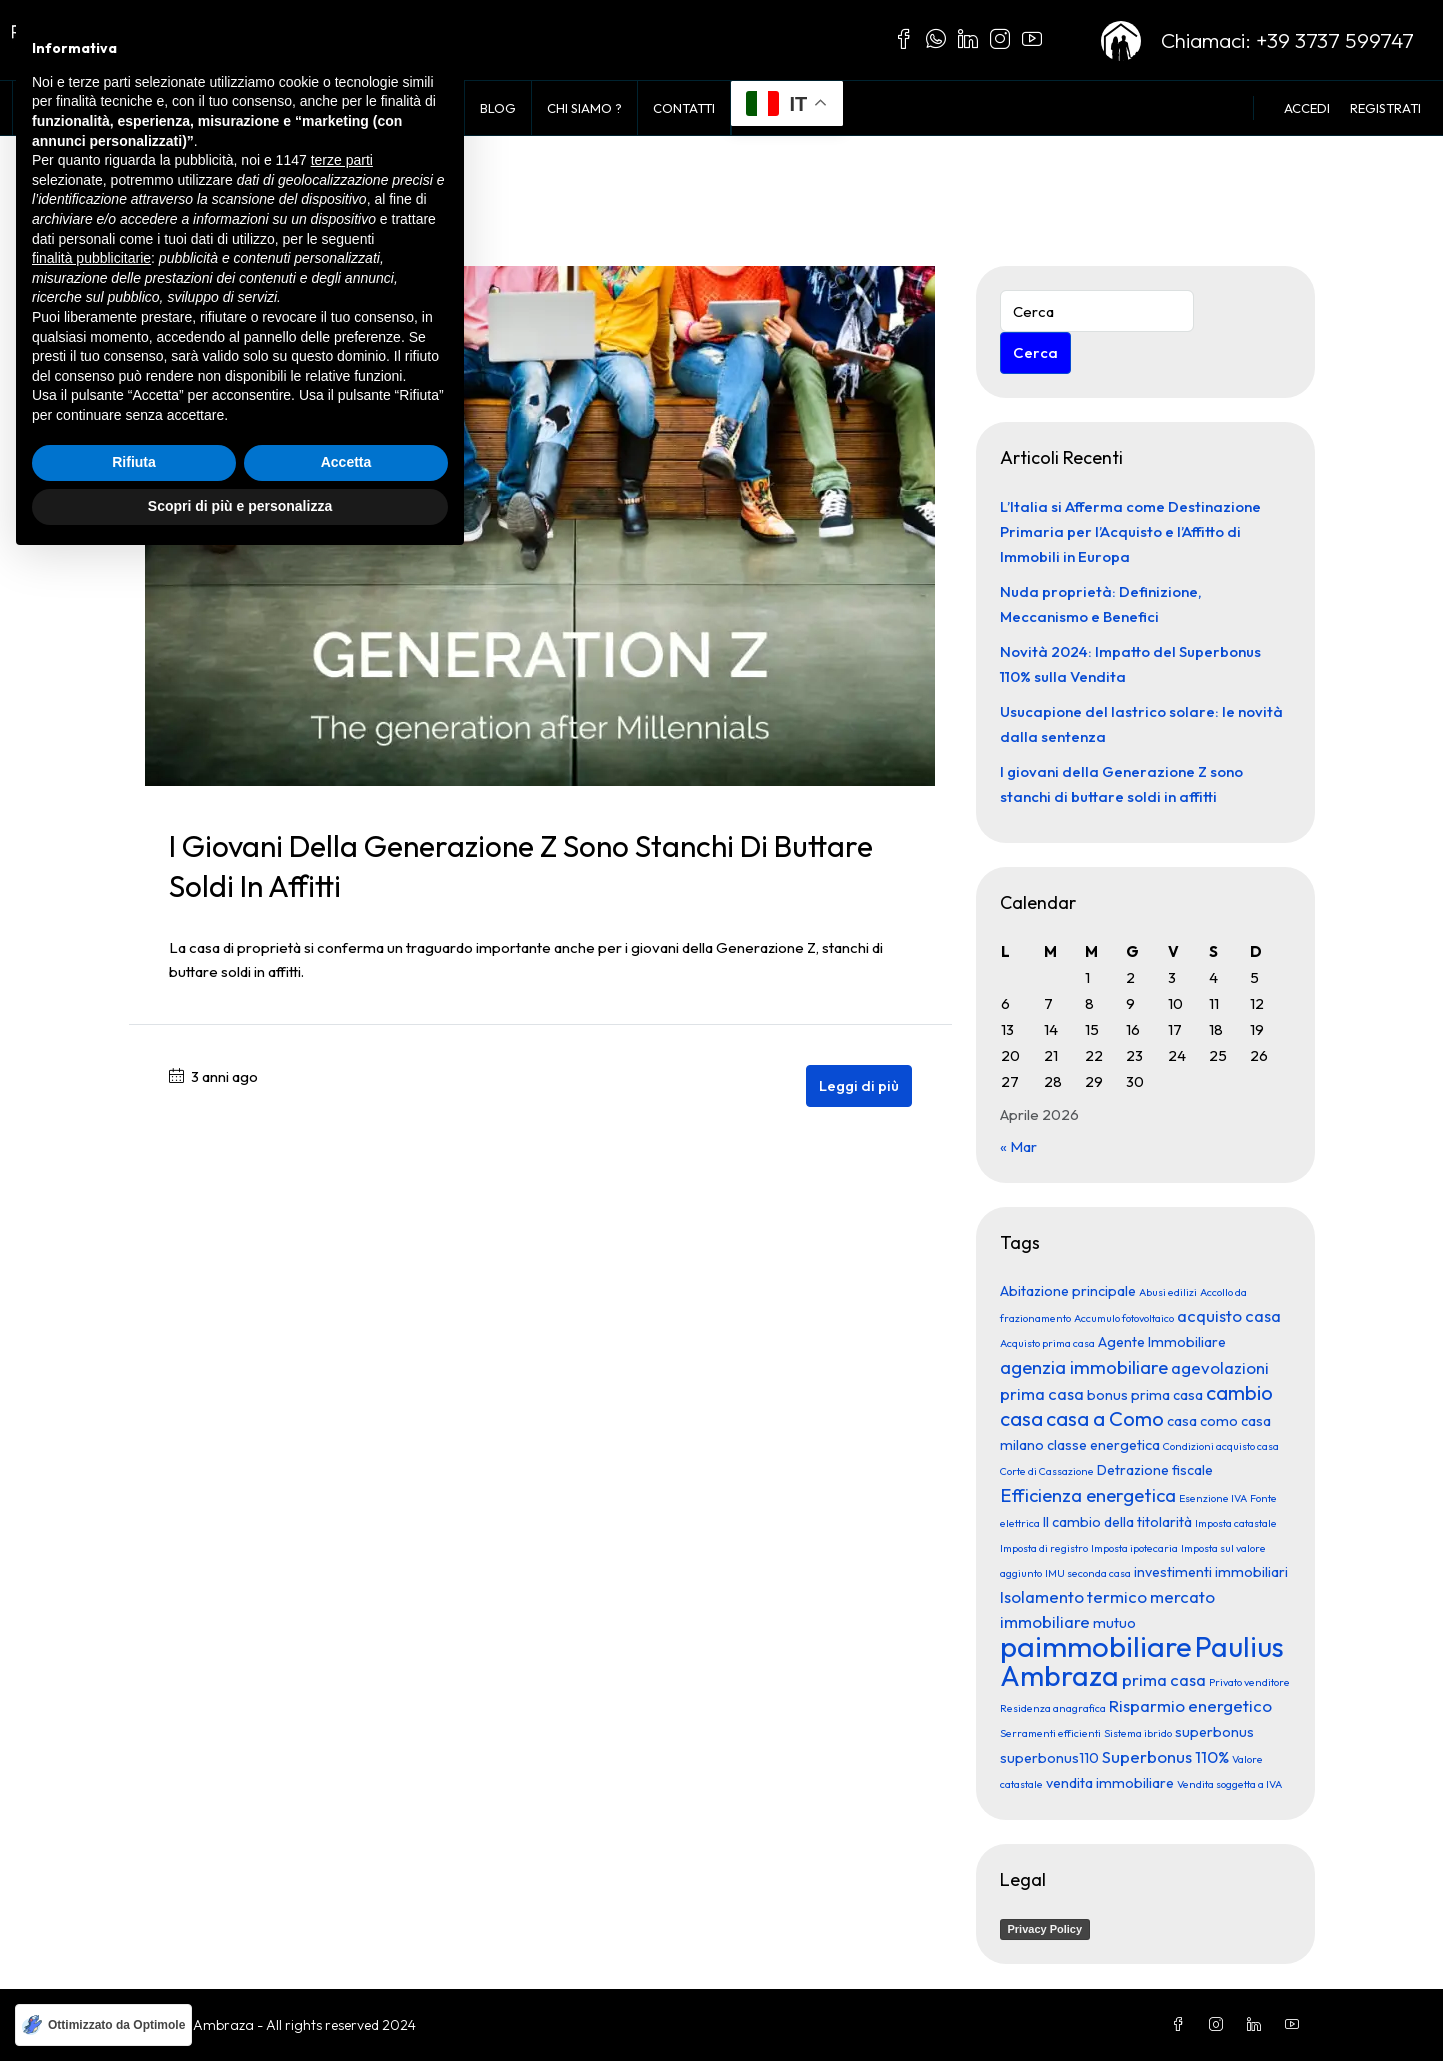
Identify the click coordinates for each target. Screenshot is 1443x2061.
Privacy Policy (1045, 1929)
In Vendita (131, 108)
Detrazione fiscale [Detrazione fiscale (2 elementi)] (1155, 1470)
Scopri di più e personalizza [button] (240, 2006)
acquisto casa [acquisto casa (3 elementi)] (1229, 1315)
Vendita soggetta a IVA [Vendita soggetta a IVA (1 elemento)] (1229, 1784)
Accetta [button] (346, 1963)
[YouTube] (1296, 2025)
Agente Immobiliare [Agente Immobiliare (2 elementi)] (1162, 1342)
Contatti (684, 108)
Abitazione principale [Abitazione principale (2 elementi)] (1068, 1291)
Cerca (1035, 352)
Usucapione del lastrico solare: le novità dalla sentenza (1141, 724)
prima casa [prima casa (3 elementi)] (1164, 1679)
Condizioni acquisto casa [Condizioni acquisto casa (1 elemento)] (1221, 1446)
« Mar (1018, 1146)
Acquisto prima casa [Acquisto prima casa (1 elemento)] (1047, 1343)
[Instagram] (1220, 2025)
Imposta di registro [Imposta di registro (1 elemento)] (1044, 1548)
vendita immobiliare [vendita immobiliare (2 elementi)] (1110, 1783)
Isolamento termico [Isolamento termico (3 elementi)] (1073, 1596)
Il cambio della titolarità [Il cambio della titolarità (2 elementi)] (1117, 1522)
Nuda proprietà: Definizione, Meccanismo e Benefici (1101, 604)
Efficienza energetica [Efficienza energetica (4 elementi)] (1088, 1495)
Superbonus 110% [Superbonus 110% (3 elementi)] (1165, 1756)
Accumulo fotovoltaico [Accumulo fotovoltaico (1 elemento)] (1124, 1318)
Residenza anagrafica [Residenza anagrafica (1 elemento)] (1053, 1708)
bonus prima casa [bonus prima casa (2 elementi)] (1145, 1395)
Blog (498, 108)
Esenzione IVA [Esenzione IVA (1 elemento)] (1213, 1498)
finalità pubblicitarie (91, 1758)
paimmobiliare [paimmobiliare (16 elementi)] (1096, 1646)
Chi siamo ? (584, 108)
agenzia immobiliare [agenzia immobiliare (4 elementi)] (1084, 1367)
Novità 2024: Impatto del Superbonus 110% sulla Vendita (1130, 664)
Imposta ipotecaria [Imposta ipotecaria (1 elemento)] (1134, 1548)
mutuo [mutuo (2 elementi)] (1114, 1623)
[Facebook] (1182, 2025)
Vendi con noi (401, 108)
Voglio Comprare (259, 108)
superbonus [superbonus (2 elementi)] (1214, 1732)
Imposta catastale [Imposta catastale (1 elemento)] (1236, 1523)
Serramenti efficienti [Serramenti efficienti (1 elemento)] (1050, 1733)
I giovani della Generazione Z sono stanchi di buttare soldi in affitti (1121, 784)
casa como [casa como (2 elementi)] (1202, 1421)
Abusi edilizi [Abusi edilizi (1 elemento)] (1168, 1292)
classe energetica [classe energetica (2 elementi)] (1103, 1445)
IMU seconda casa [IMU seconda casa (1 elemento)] (1088, 1573)
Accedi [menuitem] (1307, 108)
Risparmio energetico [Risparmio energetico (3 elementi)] (1190, 1705)
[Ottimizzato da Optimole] (103, 2025)
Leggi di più (859, 1085)
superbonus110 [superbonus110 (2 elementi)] (1049, 1758)
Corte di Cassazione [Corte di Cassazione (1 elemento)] (1047, 1471)
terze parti (342, 1661)
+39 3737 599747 (1335, 40)
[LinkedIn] (1258, 2025)
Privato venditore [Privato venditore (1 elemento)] (1249, 1682)
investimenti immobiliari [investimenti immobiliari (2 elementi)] (1211, 1572)
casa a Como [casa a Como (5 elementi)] (1105, 1418)
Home (47, 108)
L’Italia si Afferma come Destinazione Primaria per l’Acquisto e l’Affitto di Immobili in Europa (1130, 531)
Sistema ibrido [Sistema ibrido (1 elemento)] (1138, 1733)
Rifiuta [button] (134, 1963)
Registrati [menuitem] (1385, 108)
